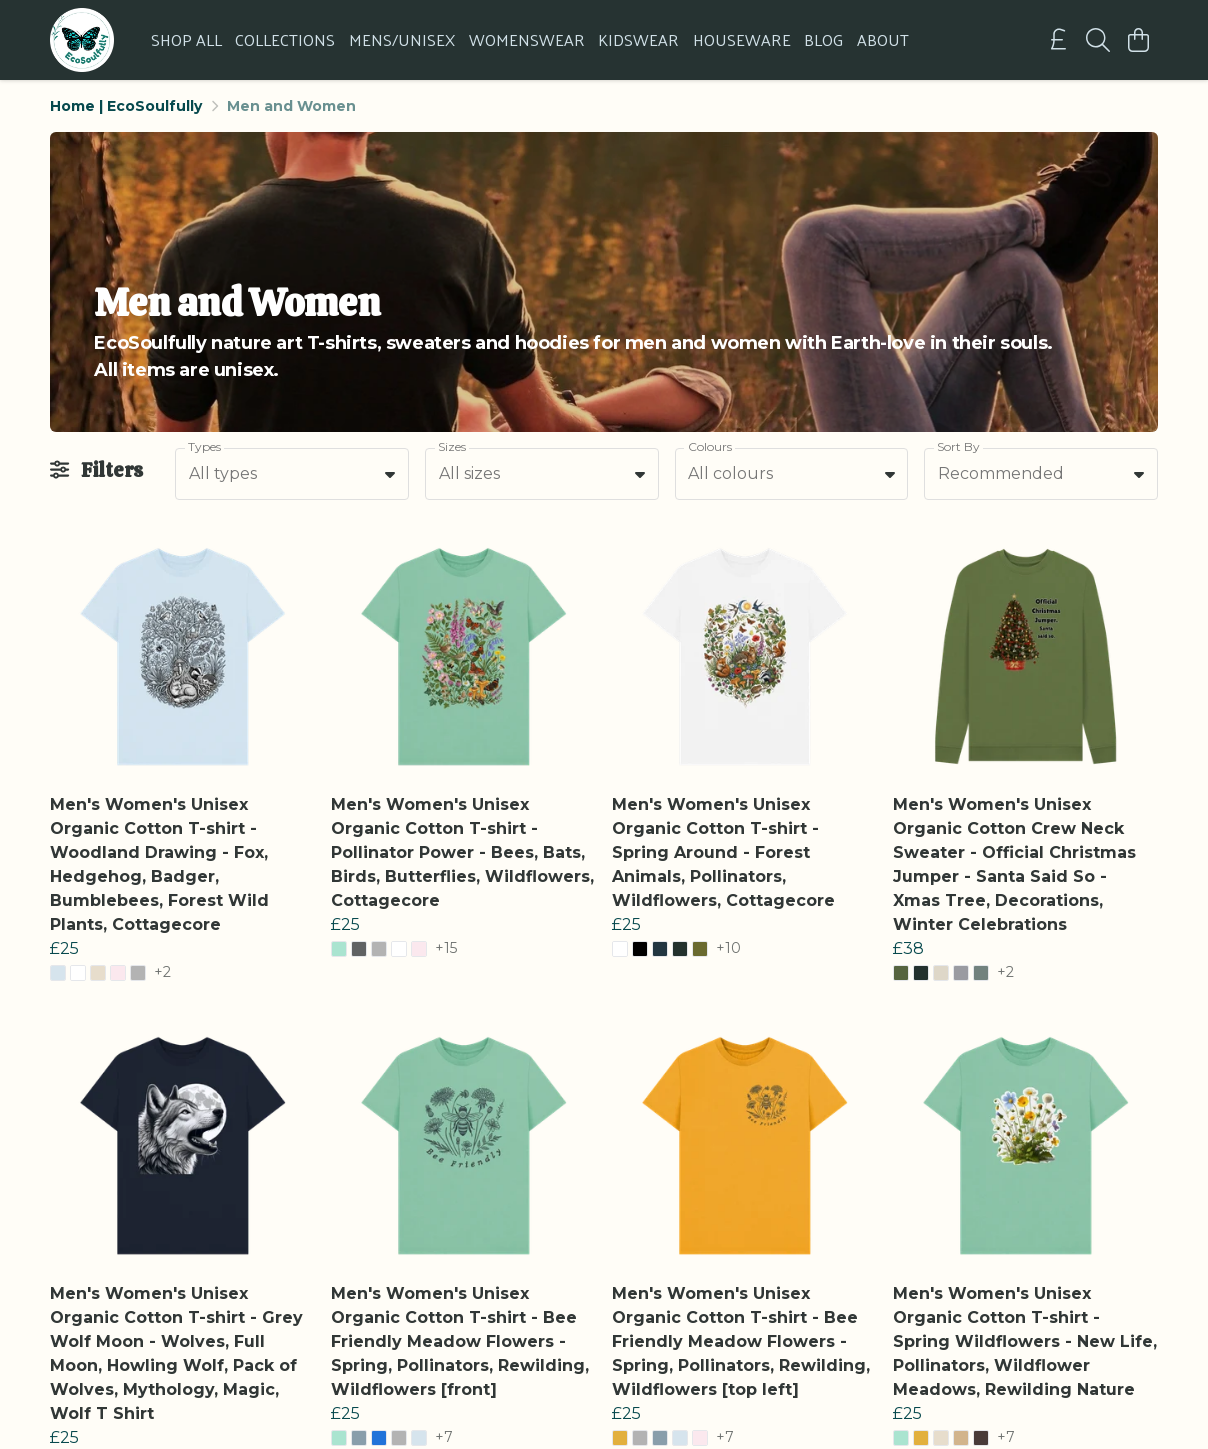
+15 (446, 949)
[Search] (1098, 40)
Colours (710, 446)
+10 (728, 949)
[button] (390, 474)
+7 (444, 1438)
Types (204, 446)
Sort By (958, 446)
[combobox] (292, 474)
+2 (162, 973)
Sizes (452, 446)
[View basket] (1138, 40)
